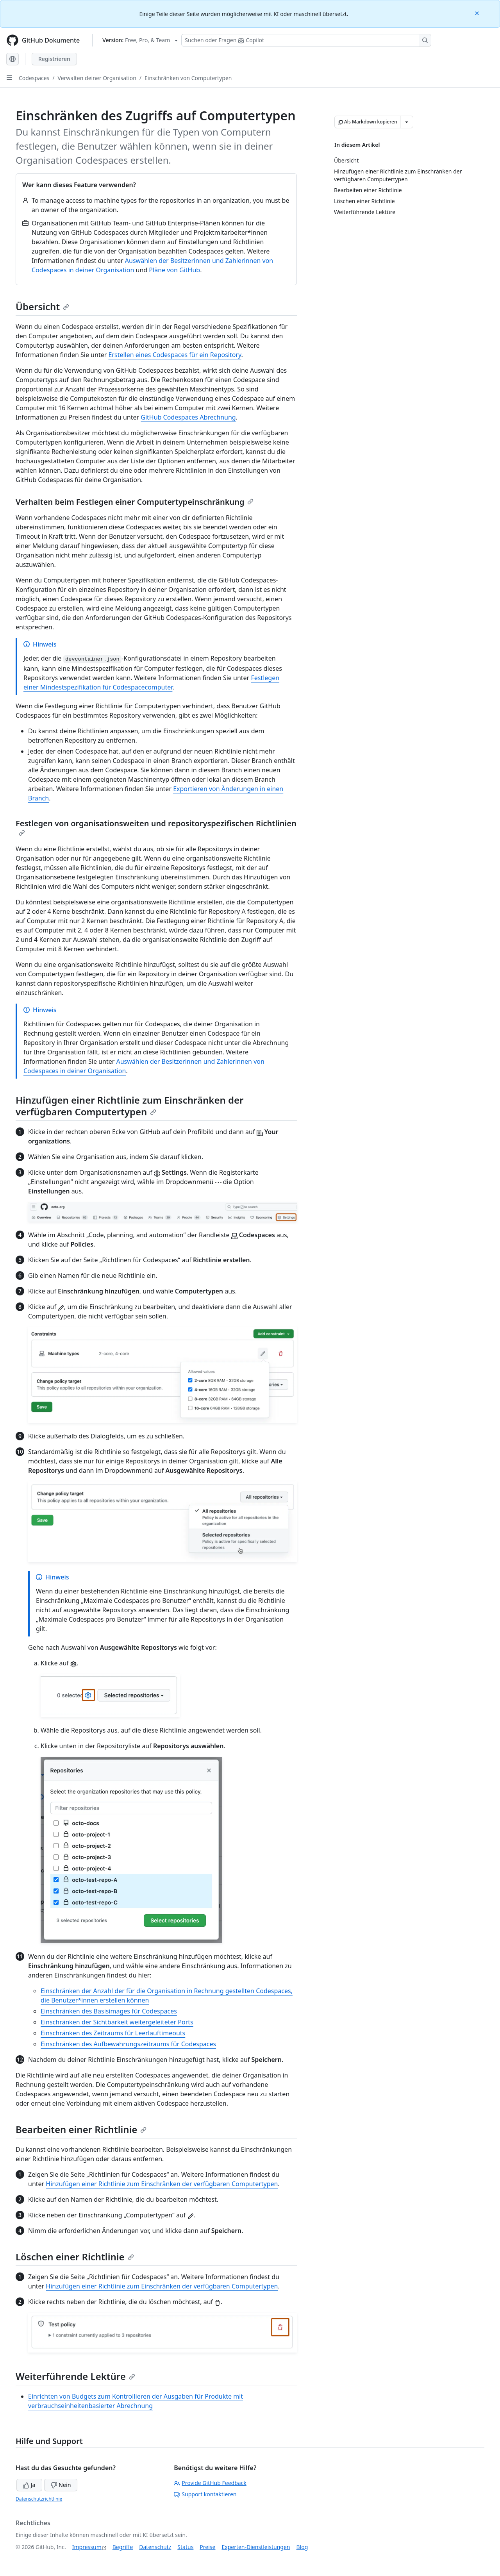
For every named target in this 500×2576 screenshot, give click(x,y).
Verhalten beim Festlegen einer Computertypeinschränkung (135, 502)
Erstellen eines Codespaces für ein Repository (174, 354)
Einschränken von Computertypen (188, 78)
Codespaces (34, 78)
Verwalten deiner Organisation (97, 78)
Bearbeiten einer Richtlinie (81, 2129)
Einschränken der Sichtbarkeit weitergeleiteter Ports (117, 2022)
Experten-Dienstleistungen (255, 2547)
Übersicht (42, 306)
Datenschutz (155, 2547)
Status (185, 2547)
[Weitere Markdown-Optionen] (406, 122)
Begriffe (122, 2547)
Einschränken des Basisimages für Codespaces (109, 2011)
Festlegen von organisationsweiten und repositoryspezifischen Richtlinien (156, 827)
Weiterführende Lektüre (75, 2376)
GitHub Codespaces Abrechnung (188, 417)
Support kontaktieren (205, 2494)
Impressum (87, 2547)
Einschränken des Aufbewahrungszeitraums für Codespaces (128, 2044)
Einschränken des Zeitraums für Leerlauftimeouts (113, 2033)
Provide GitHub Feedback (210, 2483)
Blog (302, 2547)
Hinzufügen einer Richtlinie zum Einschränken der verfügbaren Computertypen (130, 1105)
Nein (61, 2484)
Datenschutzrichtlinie (39, 2499)
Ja (29, 2484)
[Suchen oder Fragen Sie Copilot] (306, 40)
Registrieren (54, 59)
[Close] (477, 12)
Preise (207, 2547)
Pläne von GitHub (174, 270)
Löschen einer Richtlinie (75, 2256)
